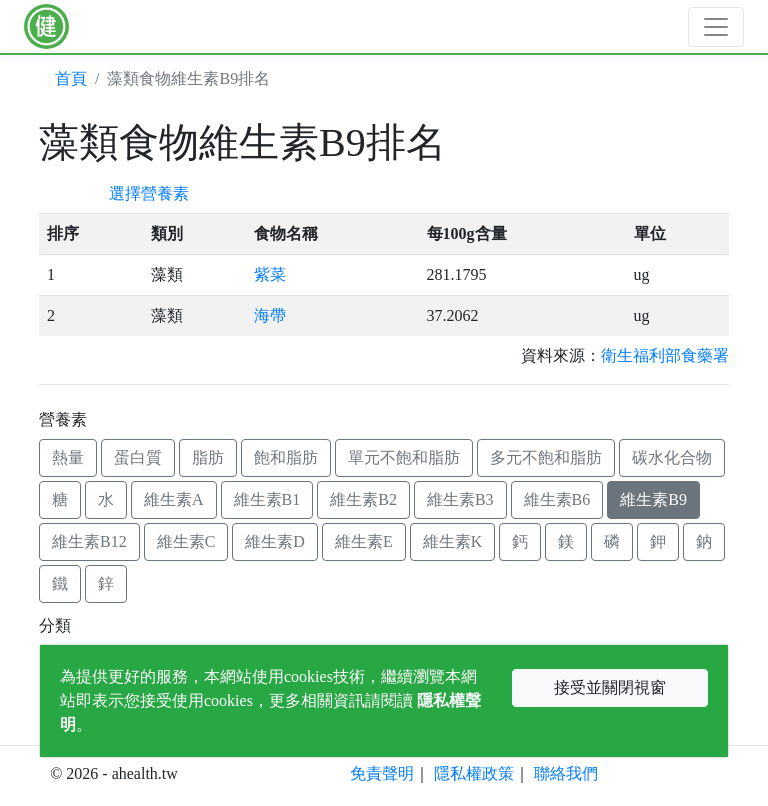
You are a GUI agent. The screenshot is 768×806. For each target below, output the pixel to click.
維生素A (174, 499)
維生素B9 (653, 499)
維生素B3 (460, 499)
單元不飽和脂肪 (404, 457)
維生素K (453, 541)
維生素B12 (89, 541)
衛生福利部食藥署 (665, 355)
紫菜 (270, 274)
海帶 (270, 315)
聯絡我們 (566, 773)
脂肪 (208, 457)
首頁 (71, 78)
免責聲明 (382, 773)
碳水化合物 (672, 457)
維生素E (364, 541)
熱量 (68, 457)
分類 (55, 625)
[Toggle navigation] (716, 27)
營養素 (63, 419)
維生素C (186, 541)
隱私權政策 (474, 773)
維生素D (275, 541)
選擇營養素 (149, 193)
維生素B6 (557, 499)
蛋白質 (138, 457)
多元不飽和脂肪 (546, 457)
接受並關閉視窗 (610, 687)
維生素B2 (363, 499)
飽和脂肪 (286, 457)
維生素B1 (267, 499)
